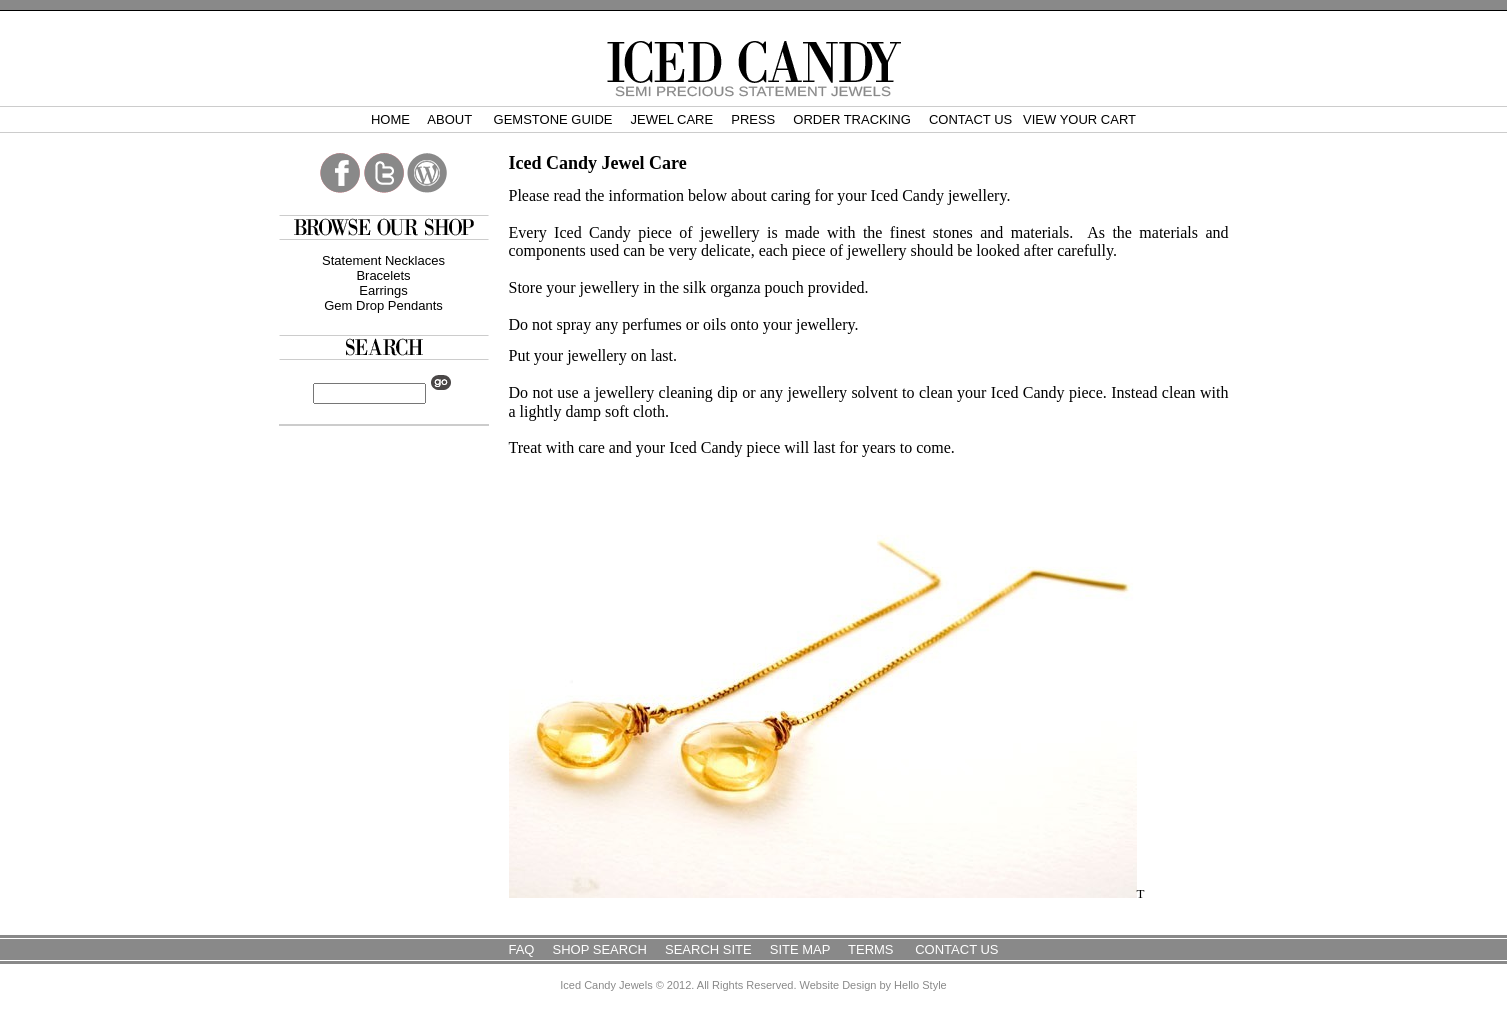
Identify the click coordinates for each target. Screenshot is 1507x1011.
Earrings (383, 290)
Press (753, 119)
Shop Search (600, 949)
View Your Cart (1079, 119)
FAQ (521, 949)
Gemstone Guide (553, 119)
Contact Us (970, 119)
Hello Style (920, 985)
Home (390, 119)
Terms (872, 949)
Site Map (800, 949)
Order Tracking (852, 119)
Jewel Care (672, 119)
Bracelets (383, 275)
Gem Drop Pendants (383, 305)
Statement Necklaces (383, 260)
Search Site (708, 949)
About (451, 119)
